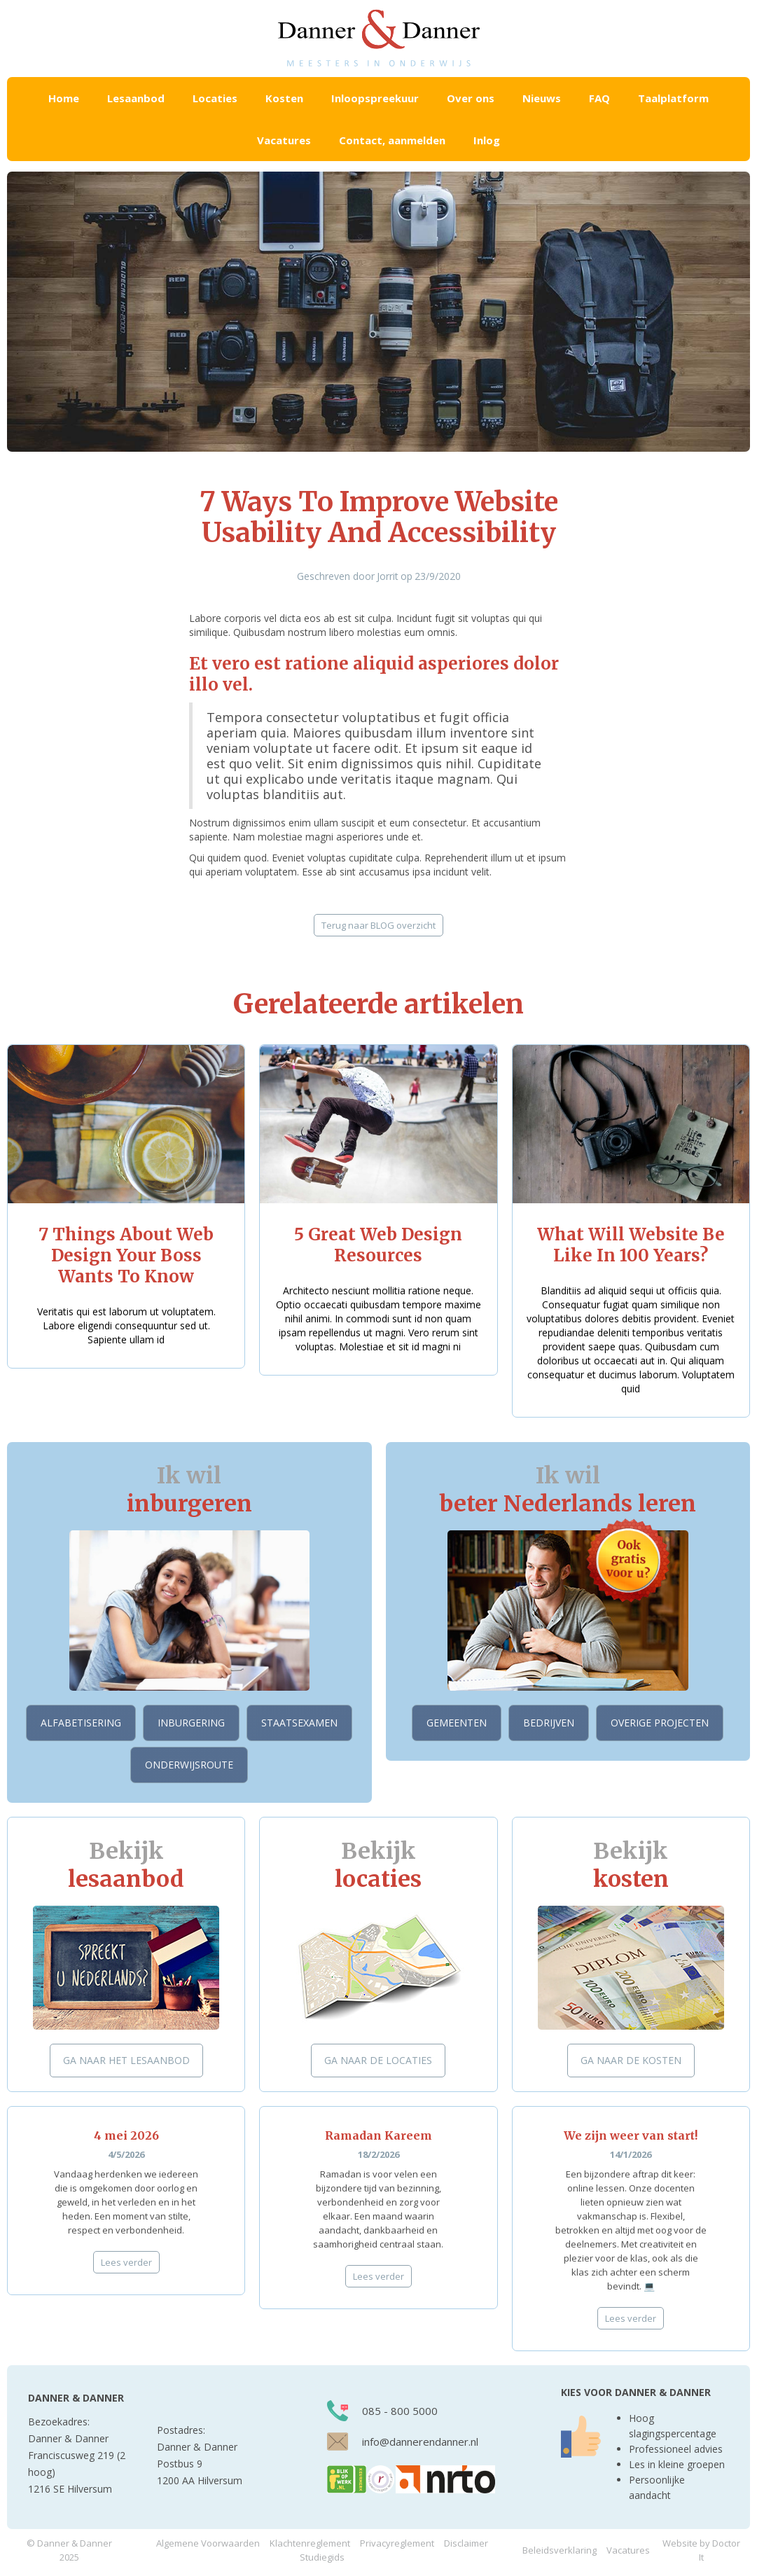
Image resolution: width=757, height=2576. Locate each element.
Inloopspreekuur (375, 98)
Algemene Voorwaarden (208, 2543)
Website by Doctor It (701, 2550)
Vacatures (284, 140)
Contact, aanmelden (392, 140)
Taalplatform (673, 98)
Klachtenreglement (310, 2543)
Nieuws (541, 98)
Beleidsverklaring (559, 2550)
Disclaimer (466, 2543)
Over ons (470, 98)
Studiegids (322, 2557)
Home (63, 98)
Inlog (486, 140)
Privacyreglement (397, 2543)
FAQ (599, 98)
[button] (136, 98)
